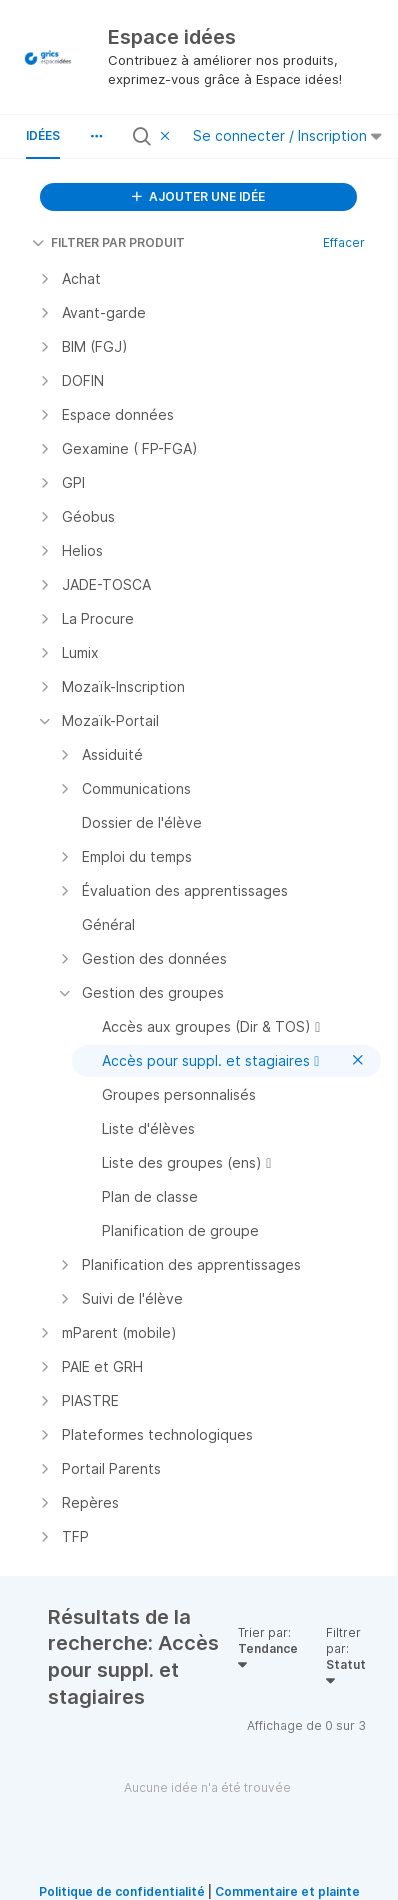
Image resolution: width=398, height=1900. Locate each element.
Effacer (344, 242)
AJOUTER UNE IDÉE (198, 196)
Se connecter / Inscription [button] (287, 135)
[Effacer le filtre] (168, 136)
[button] (96, 136)
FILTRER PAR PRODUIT (108, 242)
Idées (43, 135)
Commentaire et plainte (287, 1891)
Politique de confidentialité (122, 1891)
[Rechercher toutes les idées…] (155, 136)
